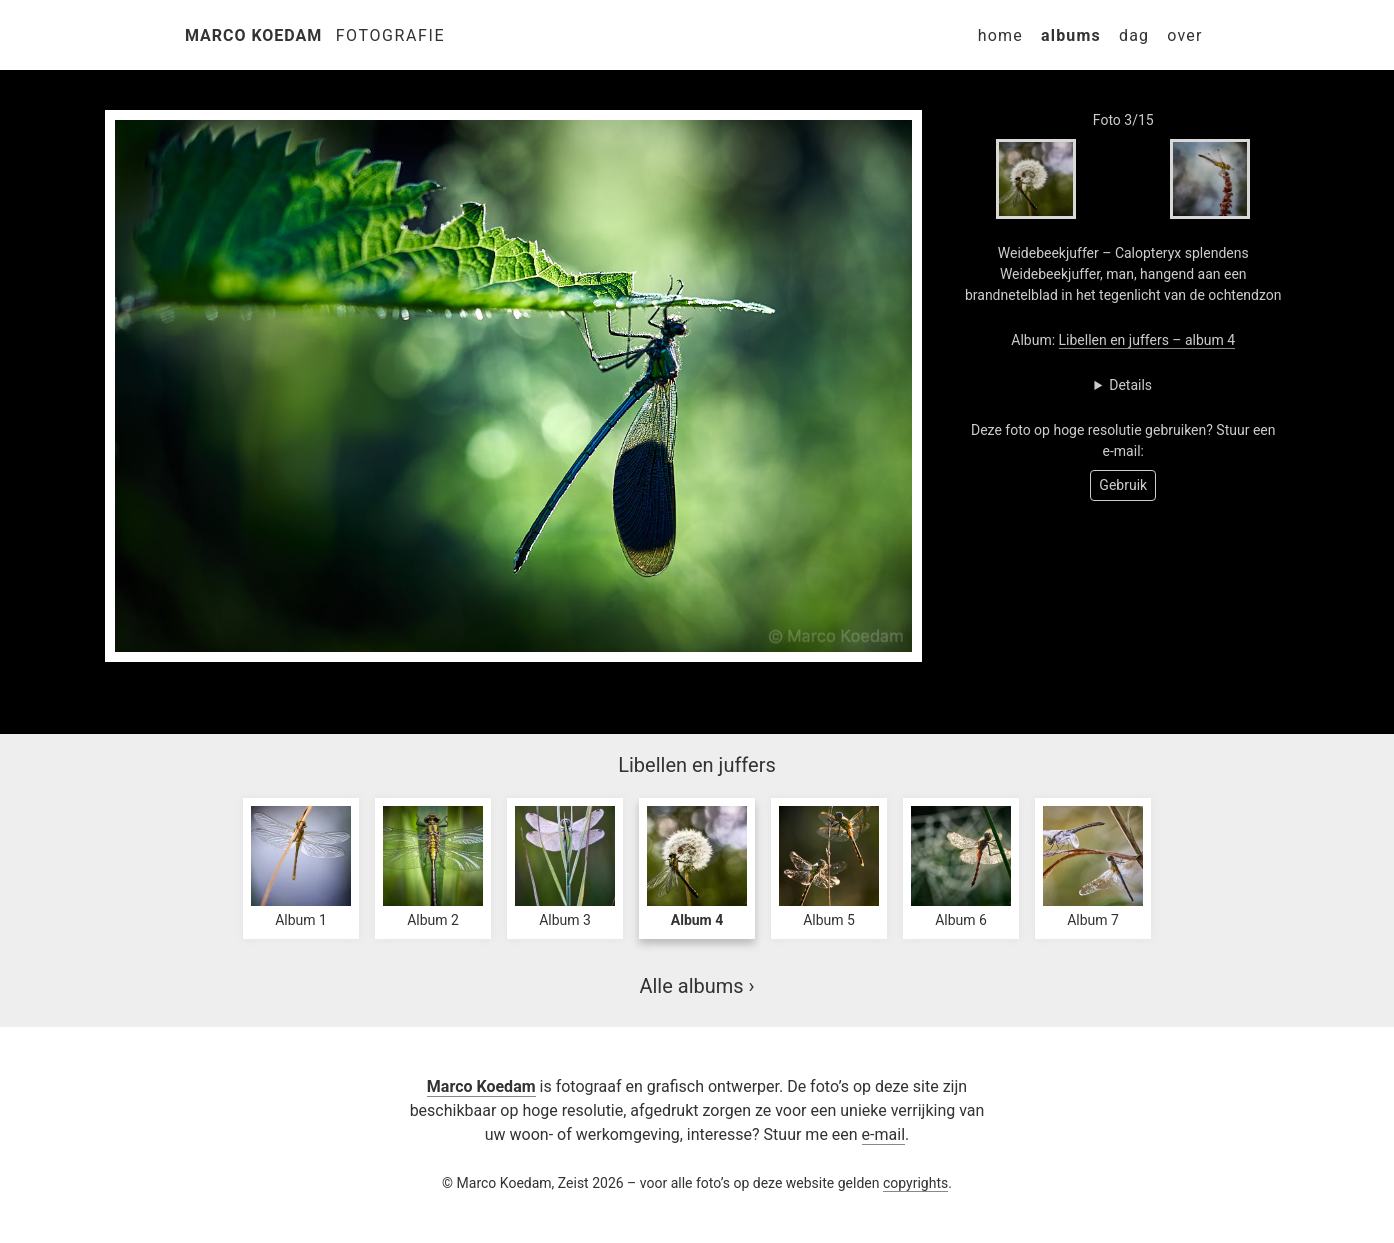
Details (1130, 385)
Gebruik (1123, 485)
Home (1000, 35)
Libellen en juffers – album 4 (1147, 340)
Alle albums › (696, 986)
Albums (1071, 35)
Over (1184, 35)
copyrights (915, 1183)
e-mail (883, 1134)
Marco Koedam (253, 35)
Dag (1134, 35)
